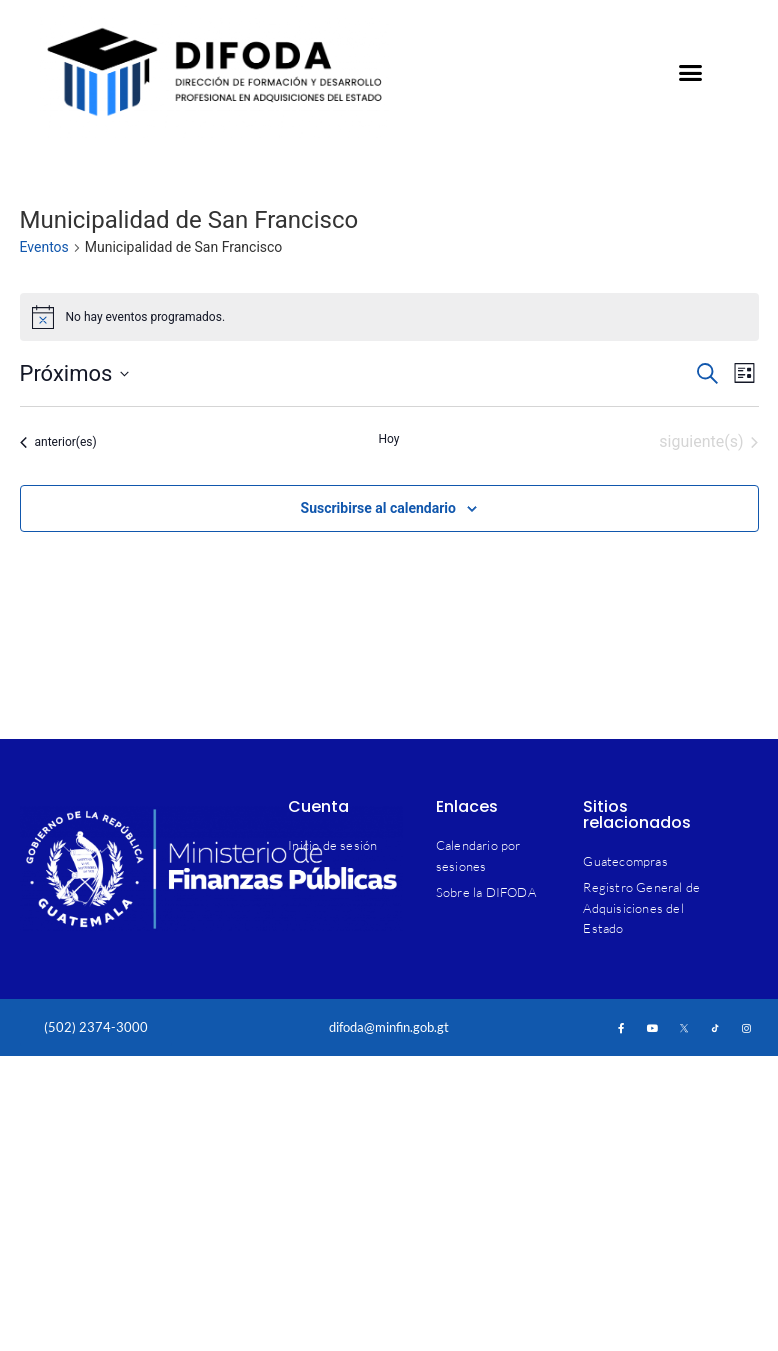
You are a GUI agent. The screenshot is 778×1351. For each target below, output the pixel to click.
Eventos (44, 247)
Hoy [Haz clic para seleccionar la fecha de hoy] (388, 439)
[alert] (389, 317)
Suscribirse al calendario (378, 508)
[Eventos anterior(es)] (58, 442)
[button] (690, 72)
